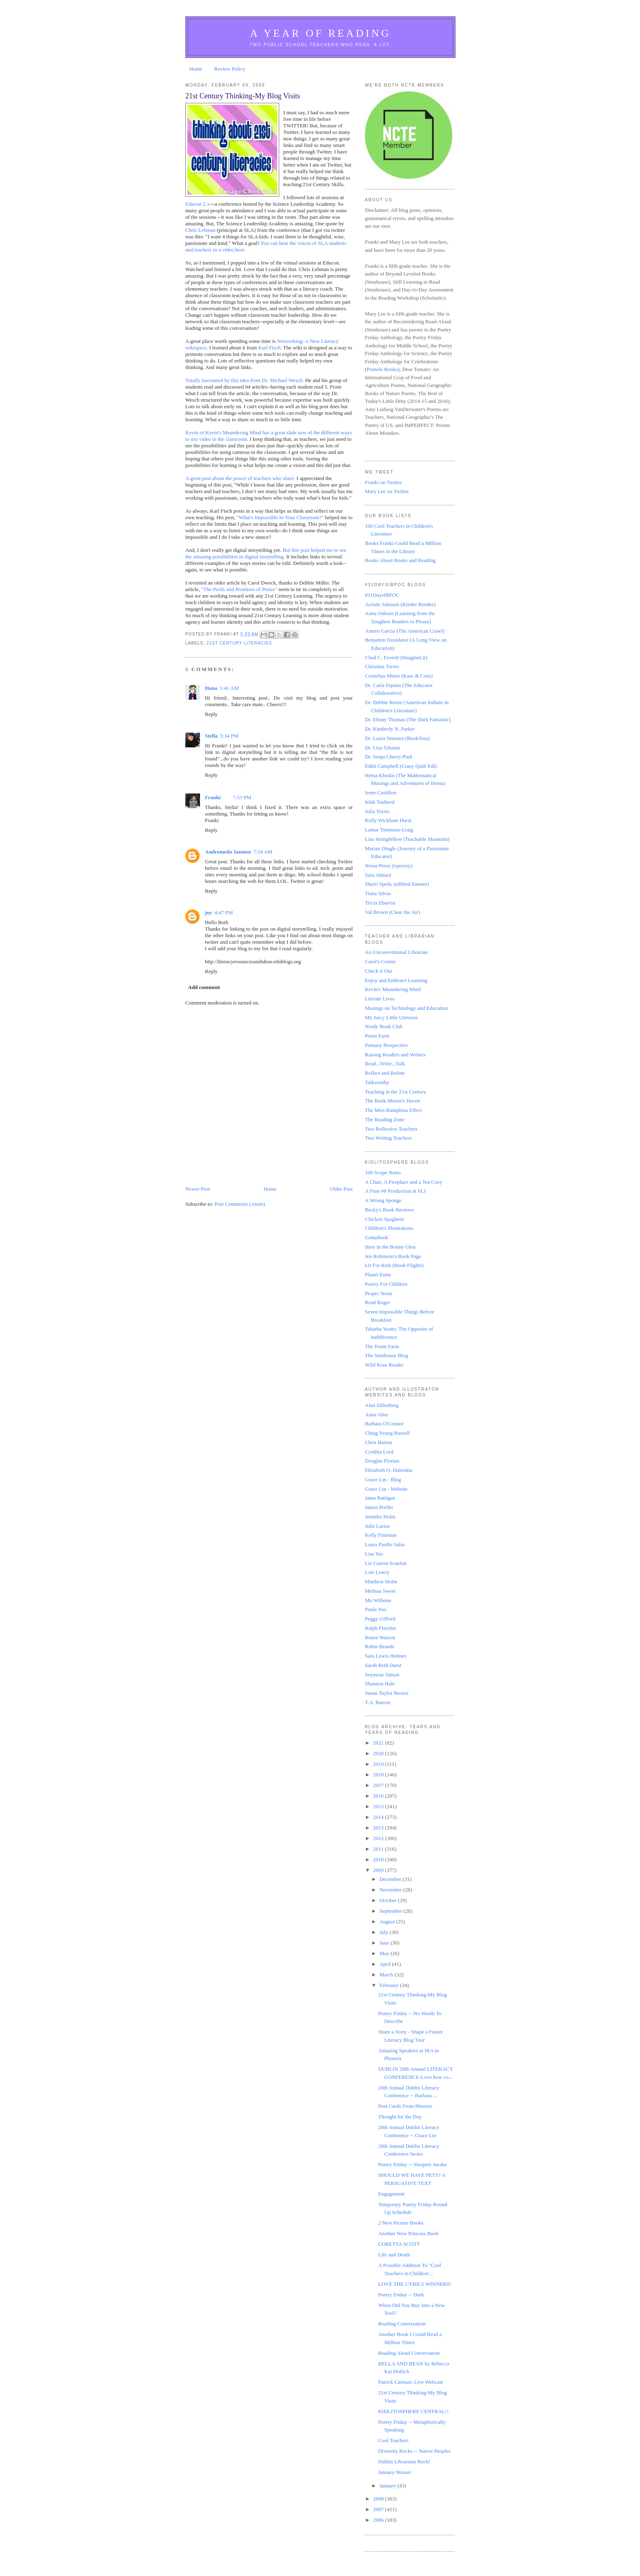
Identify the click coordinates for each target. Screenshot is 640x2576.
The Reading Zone (384, 1119)
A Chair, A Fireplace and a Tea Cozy (403, 1182)
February (390, 1985)
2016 (379, 1796)
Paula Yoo (376, 1609)
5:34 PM (229, 736)
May (385, 1953)
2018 (379, 1774)
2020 (379, 1753)
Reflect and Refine (384, 1073)
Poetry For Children (386, 1284)
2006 (379, 2520)
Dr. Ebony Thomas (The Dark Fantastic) (408, 719)
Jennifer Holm (380, 1517)
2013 (379, 1828)
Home (195, 69)
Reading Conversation (401, 2323)
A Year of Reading (320, 33)
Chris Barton (378, 1442)
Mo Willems (378, 1600)
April (386, 1964)
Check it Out (378, 971)
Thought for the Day (400, 2117)
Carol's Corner (380, 961)
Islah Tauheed (379, 802)
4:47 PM (223, 912)
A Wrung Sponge (383, 1200)
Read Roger (377, 1302)
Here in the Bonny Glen (390, 1247)
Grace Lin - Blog (383, 1479)
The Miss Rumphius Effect (393, 1110)
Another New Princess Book (408, 2233)
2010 (379, 1859)
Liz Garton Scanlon (386, 1563)
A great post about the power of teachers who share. (240, 478)
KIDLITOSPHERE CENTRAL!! (413, 2411)
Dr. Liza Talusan (382, 748)
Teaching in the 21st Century (395, 1092)
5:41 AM (229, 688)
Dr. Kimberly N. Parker (390, 729)
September (392, 1911)
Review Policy (229, 69)
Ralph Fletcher (380, 1628)
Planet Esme (378, 1274)
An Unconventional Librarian (396, 952)
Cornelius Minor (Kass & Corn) (399, 676)
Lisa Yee (374, 1554)
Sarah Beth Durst (383, 1665)
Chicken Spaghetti (384, 1219)
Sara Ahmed (378, 875)
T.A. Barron (377, 1702)
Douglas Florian (382, 1461)
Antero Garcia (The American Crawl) (404, 631)
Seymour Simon (382, 1674)
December (391, 1879)
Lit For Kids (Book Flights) (394, 1265)
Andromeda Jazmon (228, 852)
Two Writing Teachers (388, 1138)
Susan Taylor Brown (386, 1693)
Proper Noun (378, 1293)
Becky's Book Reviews (389, 1210)
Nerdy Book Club (383, 1026)
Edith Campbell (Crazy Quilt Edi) (401, 766)
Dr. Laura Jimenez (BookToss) (397, 738)
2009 (379, 1870)
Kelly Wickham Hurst (388, 820)
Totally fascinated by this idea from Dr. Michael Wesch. (244, 380)
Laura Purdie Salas (385, 1544)
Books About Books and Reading (400, 560)
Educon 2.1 (197, 204)
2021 (379, 1743)
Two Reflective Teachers (391, 1129)
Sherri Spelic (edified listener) (397, 884)
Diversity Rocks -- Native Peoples (414, 2451)
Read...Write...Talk (385, 1063)
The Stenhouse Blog (386, 1355)
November (391, 1890)
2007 (379, 2509)
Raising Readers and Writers (395, 1054)
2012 (379, 1838)
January (389, 2486)
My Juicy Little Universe (391, 1017)
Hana (211, 688)
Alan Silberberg (381, 1405)
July (385, 1932)
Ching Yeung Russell (387, 1433)
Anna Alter (376, 1414)
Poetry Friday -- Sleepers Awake (412, 2164)
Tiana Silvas (378, 893)
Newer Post (197, 1189)
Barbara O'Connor (384, 1423)
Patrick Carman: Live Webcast (410, 2382)
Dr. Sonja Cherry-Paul (388, 756)
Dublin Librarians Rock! (404, 2461)
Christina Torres (382, 666)
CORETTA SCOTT (399, 2244)
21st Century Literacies (239, 643)
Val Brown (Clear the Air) (392, 912)
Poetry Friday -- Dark (401, 2295)
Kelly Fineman (381, 1535)
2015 (379, 1806)
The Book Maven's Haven (392, 1101)
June (385, 1943)
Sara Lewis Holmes (386, 1656)
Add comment (204, 987)
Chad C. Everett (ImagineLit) (396, 657)
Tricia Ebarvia (380, 903)
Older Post (341, 1189)
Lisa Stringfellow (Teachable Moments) (407, 839)
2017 (379, 1785)
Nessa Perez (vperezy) (388, 865)
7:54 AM (263, 852)
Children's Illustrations (389, 1228)
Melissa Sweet (380, 1591)
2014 (379, 1817)
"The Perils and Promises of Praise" (239, 589)
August (388, 1921)
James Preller (379, 1507)
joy (208, 912)
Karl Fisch (269, 348)
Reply (211, 714)
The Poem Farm (382, 1346)
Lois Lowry (377, 1572)
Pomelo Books (382, 369)
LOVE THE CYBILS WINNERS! (414, 2284)
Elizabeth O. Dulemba (388, 1470)
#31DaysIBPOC (382, 595)
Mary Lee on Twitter (387, 491)
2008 (379, 2499)
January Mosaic (394, 2472)
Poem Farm (377, 1036)
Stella (211, 736)
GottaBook (376, 1237)
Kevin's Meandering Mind (393, 989)
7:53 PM (242, 797)
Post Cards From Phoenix (405, 2106)
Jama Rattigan (380, 1498)
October (389, 1900)
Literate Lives (380, 999)
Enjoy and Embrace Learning (396, 980)
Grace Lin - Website (386, 1489)
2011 (379, 1849)
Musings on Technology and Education (406, 1008)
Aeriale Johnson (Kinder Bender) (400, 604)
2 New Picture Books (400, 2223)
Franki (212, 797)
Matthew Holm (381, 1581)
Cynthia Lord (379, 1452)
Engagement (391, 2194)
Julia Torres (377, 811)
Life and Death (394, 2254)
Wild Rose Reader (384, 1365)
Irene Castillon (380, 792)
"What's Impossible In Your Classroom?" (280, 517)
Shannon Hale (380, 1683)
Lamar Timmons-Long (389, 830)
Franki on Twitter (383, 482)
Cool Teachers (393, 2440)
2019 (379, 1764)
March (387, 1974)
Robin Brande (380, 1646)
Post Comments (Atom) (240, 1204)
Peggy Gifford (380, 1619)
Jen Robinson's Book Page (393, 1256)
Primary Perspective (386, 1045)
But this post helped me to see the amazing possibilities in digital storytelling (265, 553)
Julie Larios (377, 1526)
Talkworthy (377, 1082)
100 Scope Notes (383, 1172)
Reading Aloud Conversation (409, 2353)
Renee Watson (380, 1637)
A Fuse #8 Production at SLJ (395, 1191)
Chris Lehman (200, 230)
